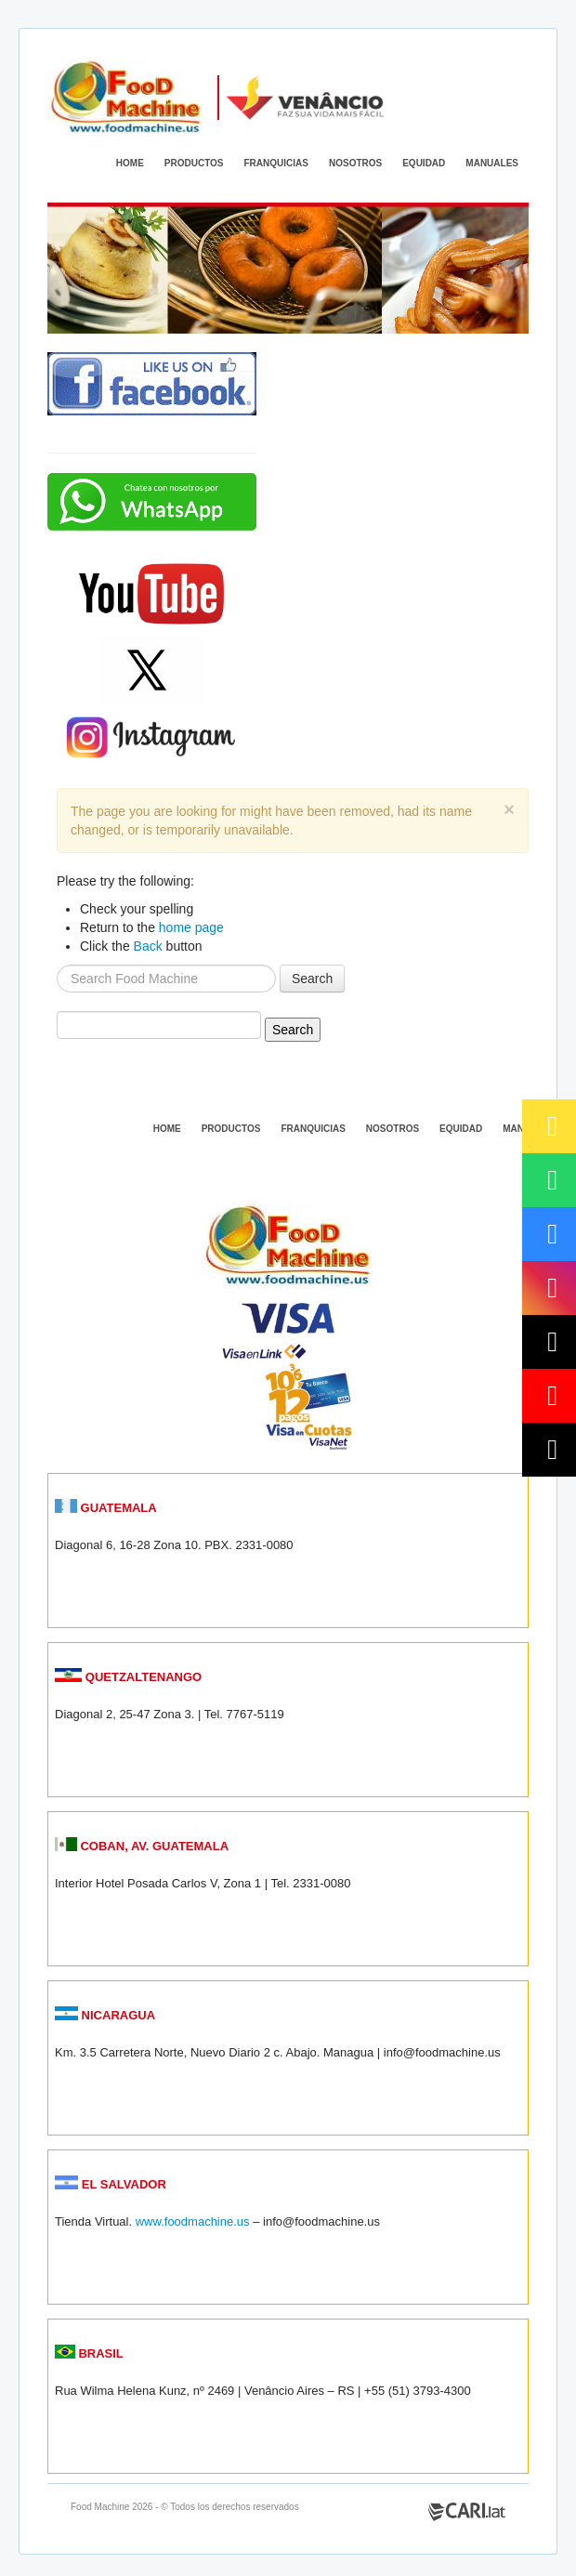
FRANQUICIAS (276, 163)
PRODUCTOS (194, 163)
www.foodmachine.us (193, 2221)
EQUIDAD (423, 163)
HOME (130, 163)
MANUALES (491, 163)
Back (148, 946)
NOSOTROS (355, 163)
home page (191, 927)
